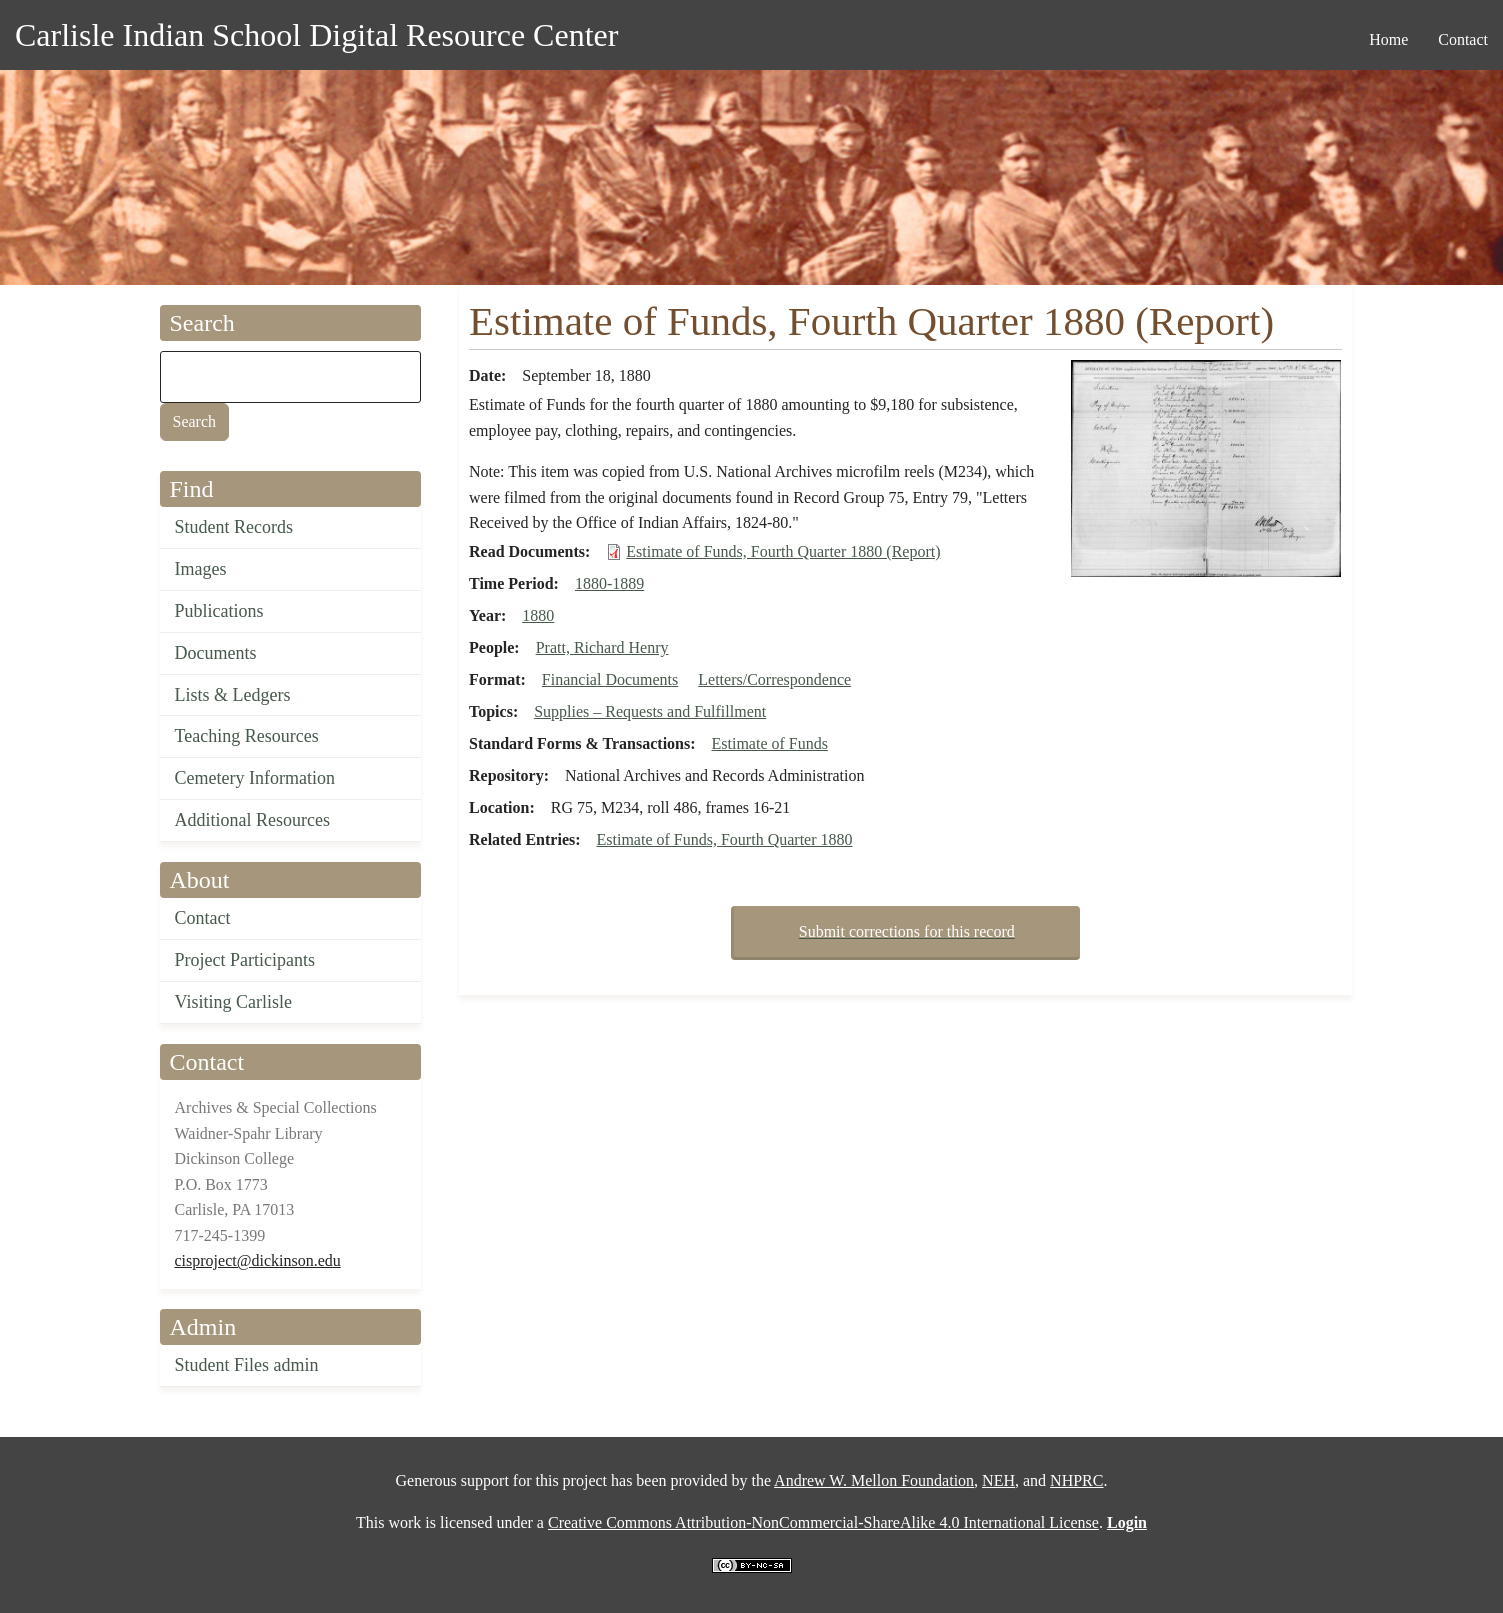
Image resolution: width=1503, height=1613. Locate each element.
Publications (219, 611)
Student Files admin (247, 1365)
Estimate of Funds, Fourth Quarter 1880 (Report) (783, 551)
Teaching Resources (247, 736)
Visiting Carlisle (233, 1002)
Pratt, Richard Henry (602, 647)
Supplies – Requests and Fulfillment (650, 711)
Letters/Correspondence (774, 679)
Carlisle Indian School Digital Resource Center (316, 35)
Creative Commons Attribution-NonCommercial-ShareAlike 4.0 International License (823, 1522)
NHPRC (1076, 1480)
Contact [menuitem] (1463, 39)
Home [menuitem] (1388, 39)
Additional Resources (252, 820)
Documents (216, 653)
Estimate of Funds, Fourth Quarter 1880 (725, 839)
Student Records (234, 527)
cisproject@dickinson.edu (258, 1260)
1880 (538, 615)
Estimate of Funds (770, 743)
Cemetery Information (255, 778)
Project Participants (245, 960)
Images (201, 569)
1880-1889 (609, 583)
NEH (998, 1480)
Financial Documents (610, 679)
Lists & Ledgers (233, 695)
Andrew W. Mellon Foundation (874, 1480)
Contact (203, 918)
